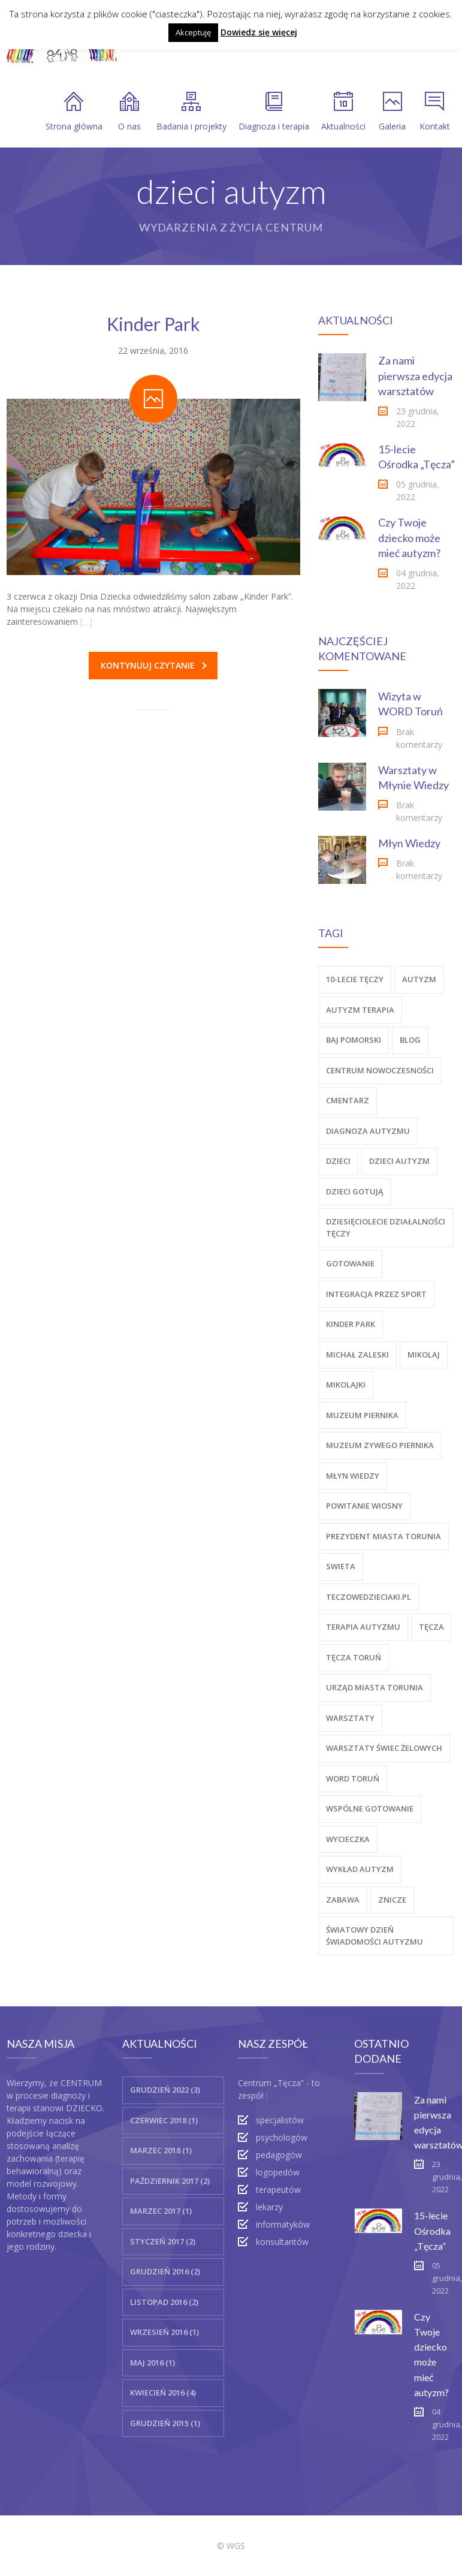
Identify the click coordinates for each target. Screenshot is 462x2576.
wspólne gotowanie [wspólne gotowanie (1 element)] (369, 1808)
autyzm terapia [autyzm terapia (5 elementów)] (360, 1009)
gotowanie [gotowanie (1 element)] (350, 1263)
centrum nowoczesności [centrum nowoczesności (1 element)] (380, 1070)
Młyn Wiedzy (409, 843)
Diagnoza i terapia (273, 112)
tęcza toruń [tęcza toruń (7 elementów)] (353, 1657)
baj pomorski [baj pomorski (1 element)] (353, 1039)
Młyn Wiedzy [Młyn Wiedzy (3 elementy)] (352, 1475)
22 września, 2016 (153, 350)
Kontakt (434, 112)
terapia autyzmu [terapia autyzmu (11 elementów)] (363, 1626)
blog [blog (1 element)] (410, 1039)
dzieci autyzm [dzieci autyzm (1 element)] (399, 1160)
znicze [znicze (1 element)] (392, 1899)
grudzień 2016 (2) (165, 2271)
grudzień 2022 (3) (165, 2089)
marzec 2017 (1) (161, 2210)
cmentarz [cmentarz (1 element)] (347, 1100)
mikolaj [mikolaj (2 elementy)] (423, 1354)
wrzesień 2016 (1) (164, 2332)
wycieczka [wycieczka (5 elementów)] (348, 1839)
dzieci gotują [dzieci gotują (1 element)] (355, 1191)
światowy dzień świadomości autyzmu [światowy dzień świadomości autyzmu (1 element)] (374, 1935)
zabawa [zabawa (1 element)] (343, 1899)
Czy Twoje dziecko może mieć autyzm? (409, 537)
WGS (236, 2545)
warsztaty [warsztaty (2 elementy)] (350, 1718)
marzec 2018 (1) (161, 2150)
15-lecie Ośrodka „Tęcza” (432, 2230)
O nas (129, 112)
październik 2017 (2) (170, 2180)
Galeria (392, 112)
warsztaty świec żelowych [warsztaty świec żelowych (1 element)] (384, 1748)
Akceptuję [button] (193, 32)
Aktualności (343, 112)
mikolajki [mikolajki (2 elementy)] (346, 1384)
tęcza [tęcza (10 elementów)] (431, 1626)
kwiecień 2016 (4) (163, 2392)
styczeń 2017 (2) (162, 2241)
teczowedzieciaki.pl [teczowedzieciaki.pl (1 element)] (368, 1596)
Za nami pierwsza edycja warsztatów (415, 375)
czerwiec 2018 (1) (164, 2120)
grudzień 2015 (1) (165, 2423)
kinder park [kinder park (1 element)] (350, 1324)
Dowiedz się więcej (259, 32)
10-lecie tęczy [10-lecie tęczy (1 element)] (355, 979)
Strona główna (74, 112)
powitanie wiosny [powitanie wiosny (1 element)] (364, 1505)
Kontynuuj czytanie (154, 665)
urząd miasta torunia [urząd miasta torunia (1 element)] (374, 1687)
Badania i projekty (191, 112)
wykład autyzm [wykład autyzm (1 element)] (360, 1869)
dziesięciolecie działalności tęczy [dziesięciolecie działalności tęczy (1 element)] (385, 1227)
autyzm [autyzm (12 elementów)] (419, 979)
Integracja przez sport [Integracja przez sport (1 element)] (376, 1294)
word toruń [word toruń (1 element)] (352, 1778)
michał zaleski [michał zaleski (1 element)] (357, 1354)
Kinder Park (153, 324)
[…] (86, 621)
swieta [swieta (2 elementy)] (340, 1566)
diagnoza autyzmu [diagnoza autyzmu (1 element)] (368, 1131)
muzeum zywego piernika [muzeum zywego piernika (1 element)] (380, 1445)
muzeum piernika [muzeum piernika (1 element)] (362, 1415)
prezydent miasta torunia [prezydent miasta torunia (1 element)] (383, 1536)
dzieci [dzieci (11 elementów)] (338, 1160)
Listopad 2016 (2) (164, 2302)
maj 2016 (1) (152, 2362)
